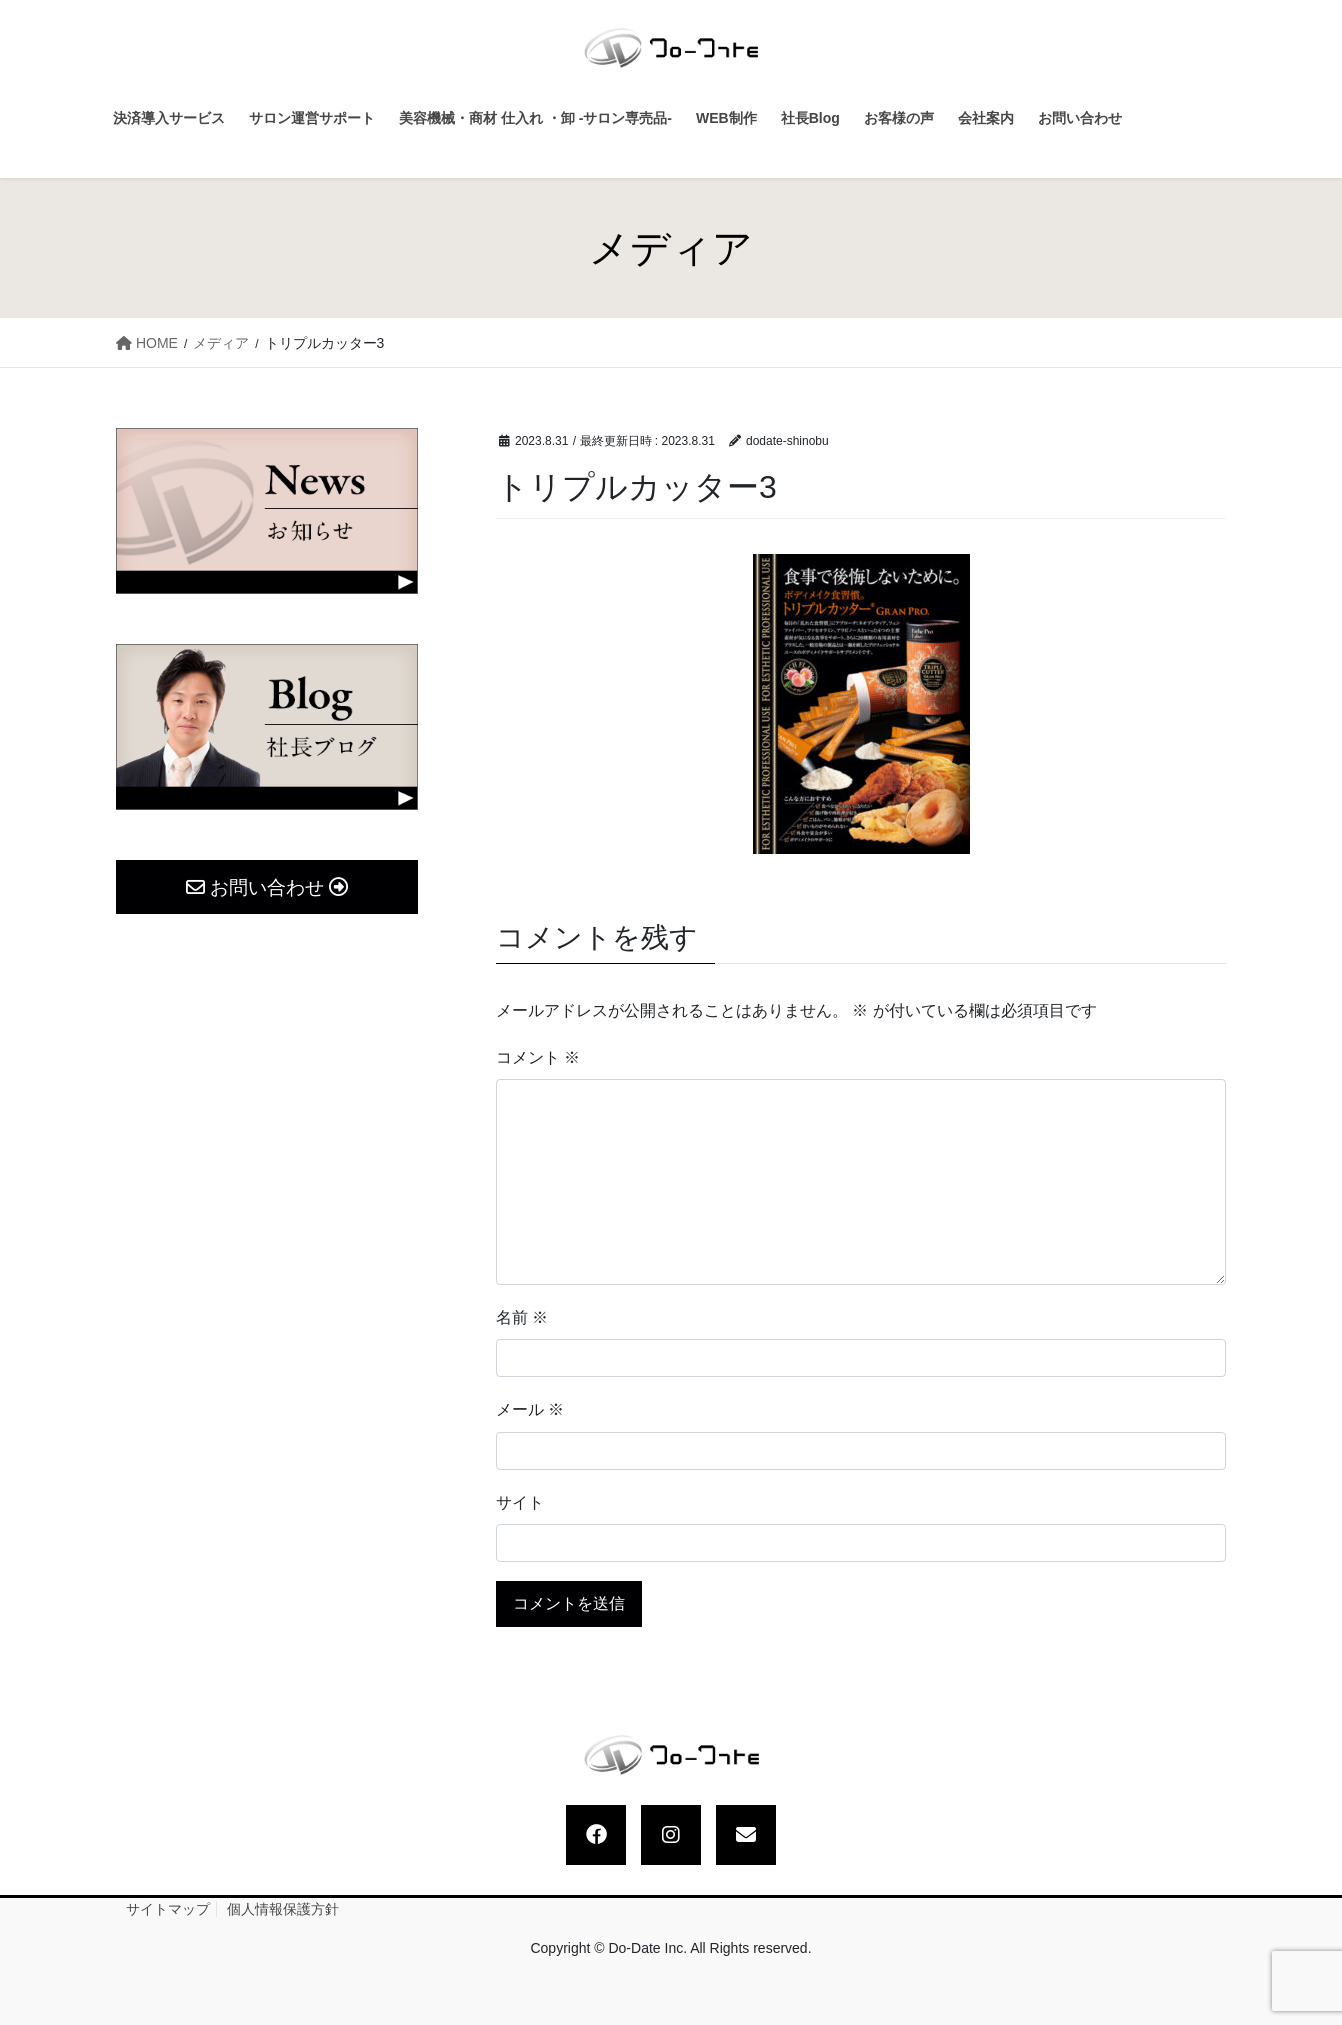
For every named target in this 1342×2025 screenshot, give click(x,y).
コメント (538, 1057)
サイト (520, 1502)
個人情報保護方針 (283, 1909)
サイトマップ (168, 1909)
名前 (522, 1317)
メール (530, 1409)
